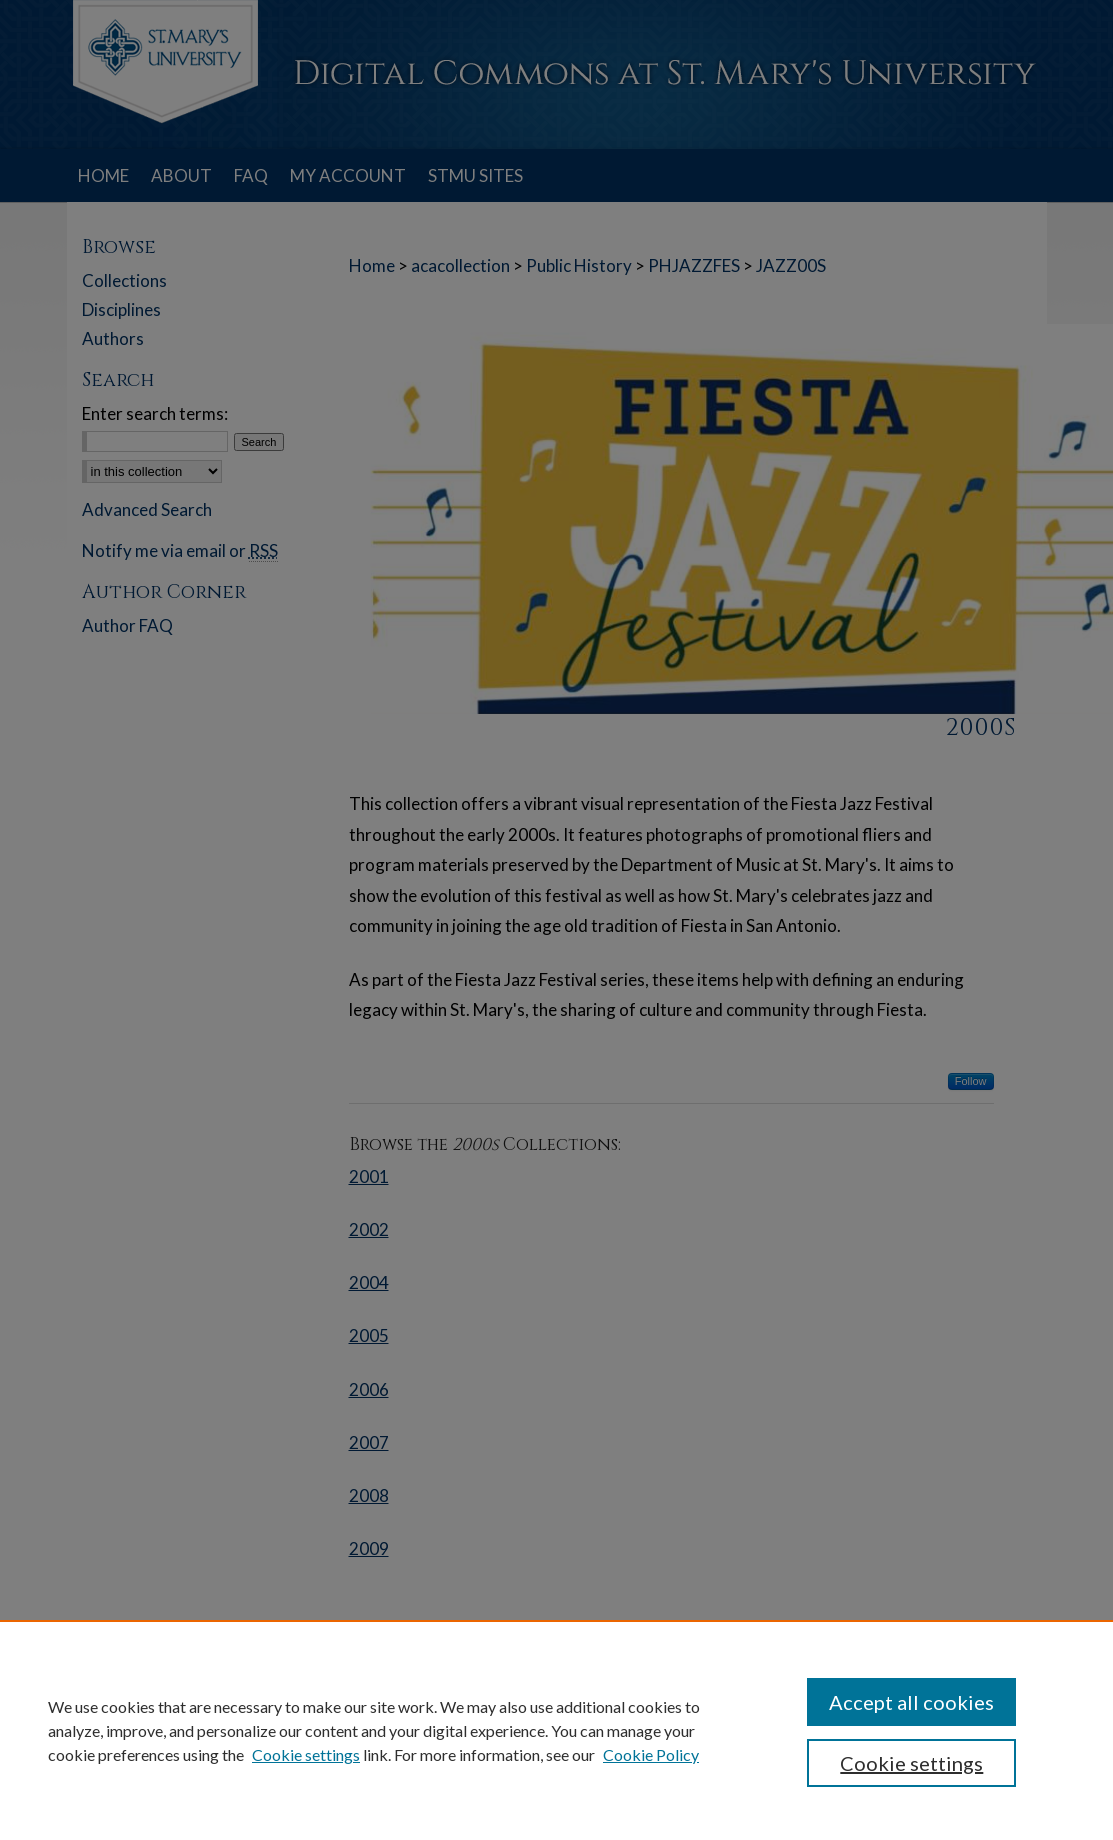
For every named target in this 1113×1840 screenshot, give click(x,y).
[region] (556, 1730)
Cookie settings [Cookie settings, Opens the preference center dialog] (911, 1763)
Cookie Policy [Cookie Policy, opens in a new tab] (651, 1754)
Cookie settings (306, 1754)
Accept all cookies (911, 1702)
